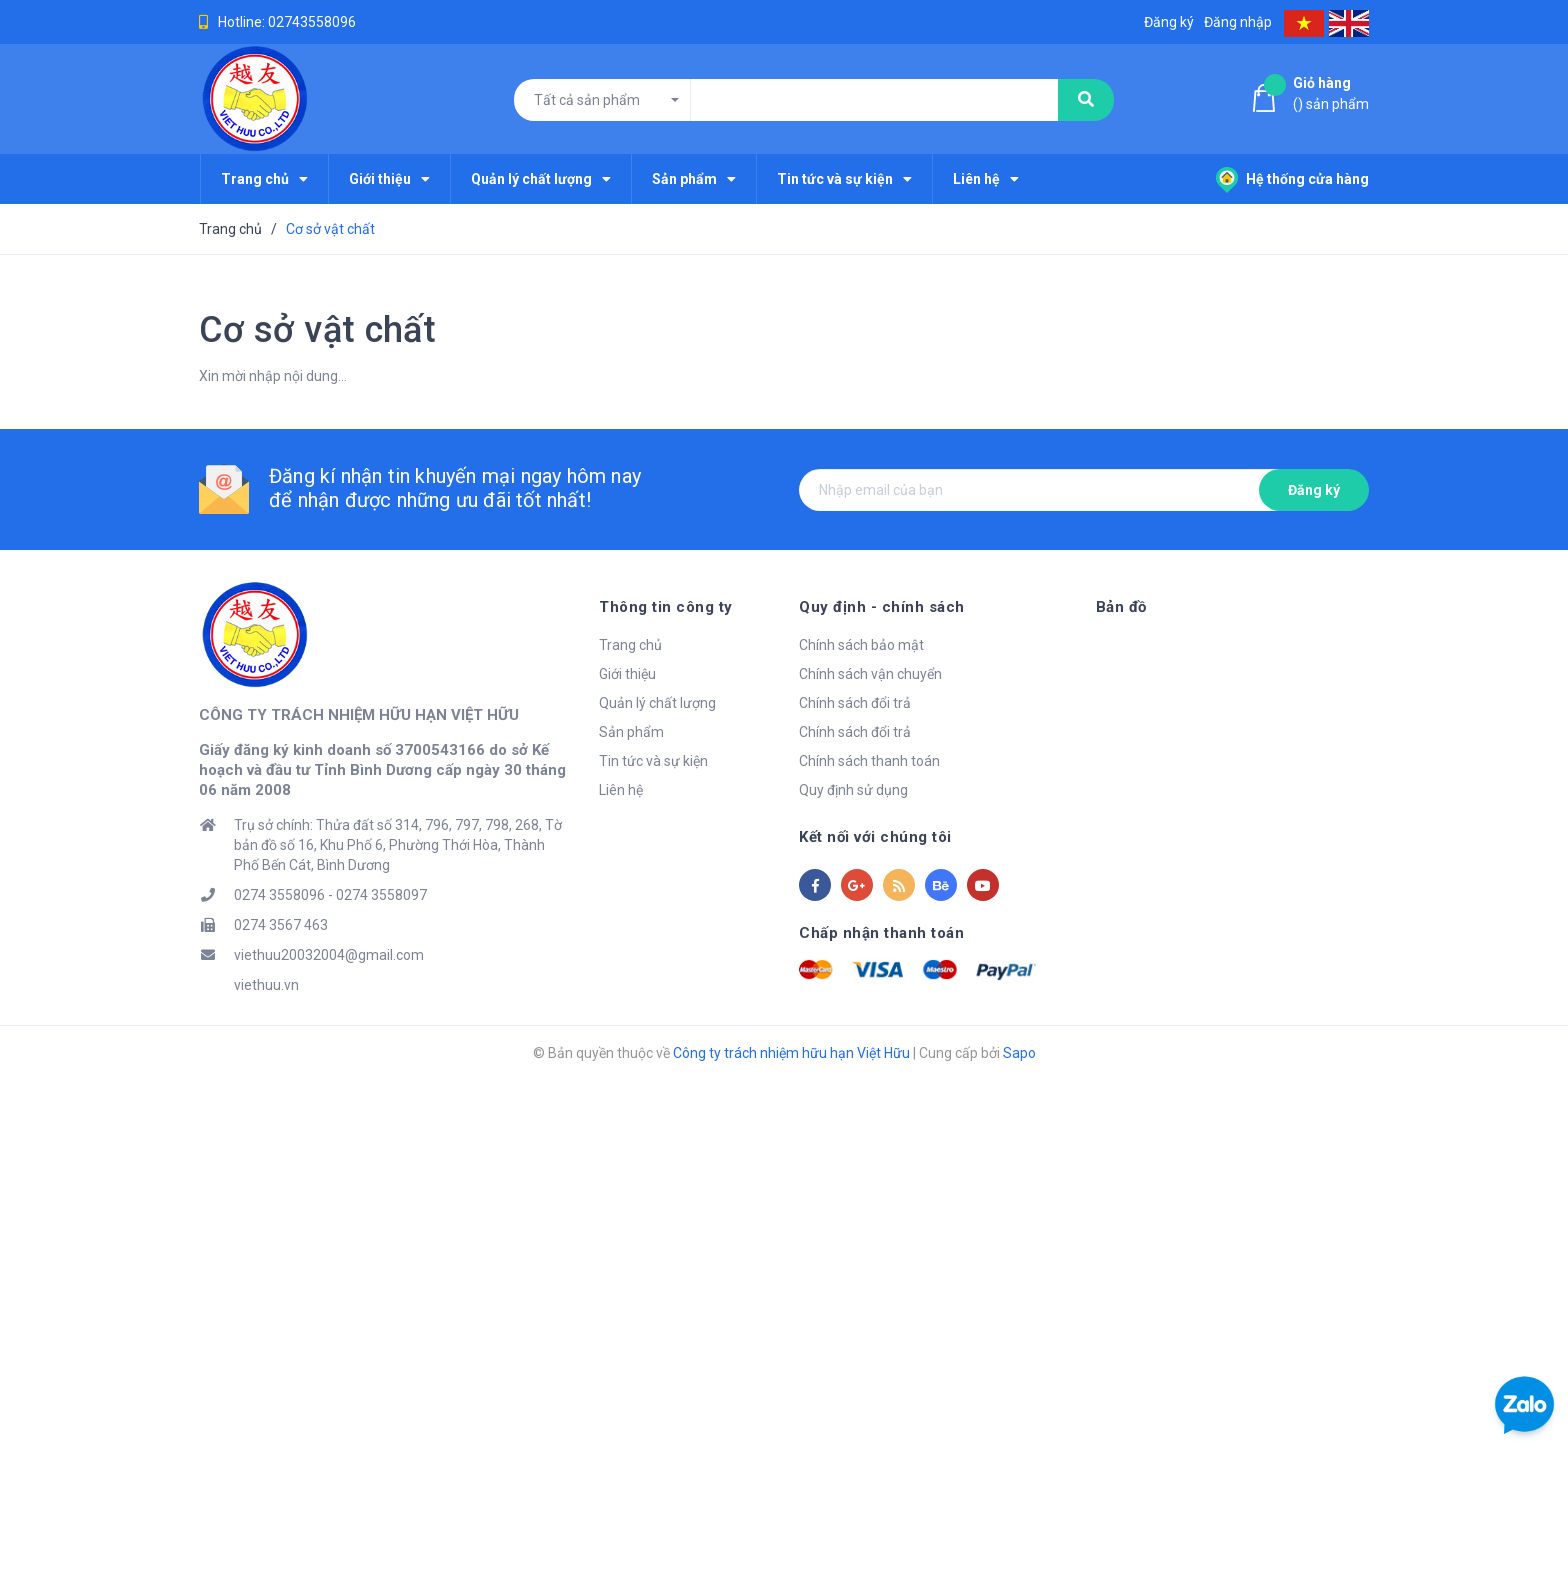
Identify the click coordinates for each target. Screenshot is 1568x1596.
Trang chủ (630, 645)
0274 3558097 (381, 895)
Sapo (1019, 1053)
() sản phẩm (1331, 92)
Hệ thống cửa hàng (1292, 179)
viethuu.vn (266, 985)
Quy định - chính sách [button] (882, 607)
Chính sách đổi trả (855, 703)
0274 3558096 (279, 895)
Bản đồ (1121, 607)
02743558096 (312, 22)
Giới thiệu (627, 674)
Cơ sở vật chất (317, 330)
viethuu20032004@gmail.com (329, 955)
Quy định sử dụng (853, 790)
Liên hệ (621, 790)
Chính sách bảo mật (861, 645)
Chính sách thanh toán (869, 761)
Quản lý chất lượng (657, 703)
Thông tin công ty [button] (666, 607)
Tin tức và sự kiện (653, 761)
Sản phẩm (631, 732)
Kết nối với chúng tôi (875, 837)
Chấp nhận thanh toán (881, 933)
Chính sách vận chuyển (870, 674)
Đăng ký (1314, 490)
